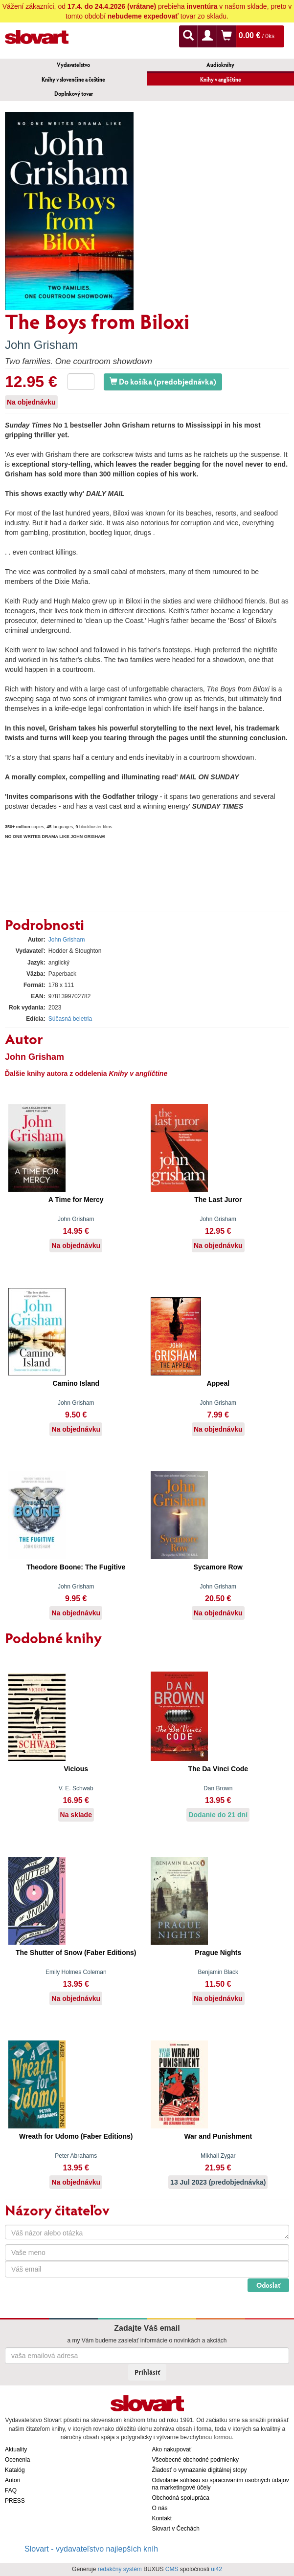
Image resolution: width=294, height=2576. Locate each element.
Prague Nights (218, 1952)
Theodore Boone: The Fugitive (75, 1567)
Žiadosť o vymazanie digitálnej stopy (199, 2470)
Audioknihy (220, 64)
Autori (12, 2480)
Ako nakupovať (172, 2449)
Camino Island (75, 1383)
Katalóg (15, 2470)
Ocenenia (17, 2459)
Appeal (217, 1383)
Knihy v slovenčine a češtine (73, 79)
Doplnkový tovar (73, 93)
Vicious (76, 1769)
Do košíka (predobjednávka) (163, 381)
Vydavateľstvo (73, 64)
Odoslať (268, 2285)
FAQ (11, 2490)
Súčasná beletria (70, 1018)
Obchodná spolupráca (180, 2497)
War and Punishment (218, 2136)
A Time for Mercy (76, 1199)
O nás (160, 2508)
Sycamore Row (218, 1567)
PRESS (15, 2500)
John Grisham (41, 344)
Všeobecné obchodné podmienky (195, 2459)
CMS (172, 2569)
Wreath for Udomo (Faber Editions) (76, 2136)
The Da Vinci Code (218, 1769)
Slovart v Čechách (176, 2528)
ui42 (216, 2569)
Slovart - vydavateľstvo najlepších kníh (91, 2549)
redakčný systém (120, 2569)
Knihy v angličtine (220, 79)
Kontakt (162, 2518)
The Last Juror (218, 1199)
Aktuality (16, 2449)
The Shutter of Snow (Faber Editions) (76, 1952)
